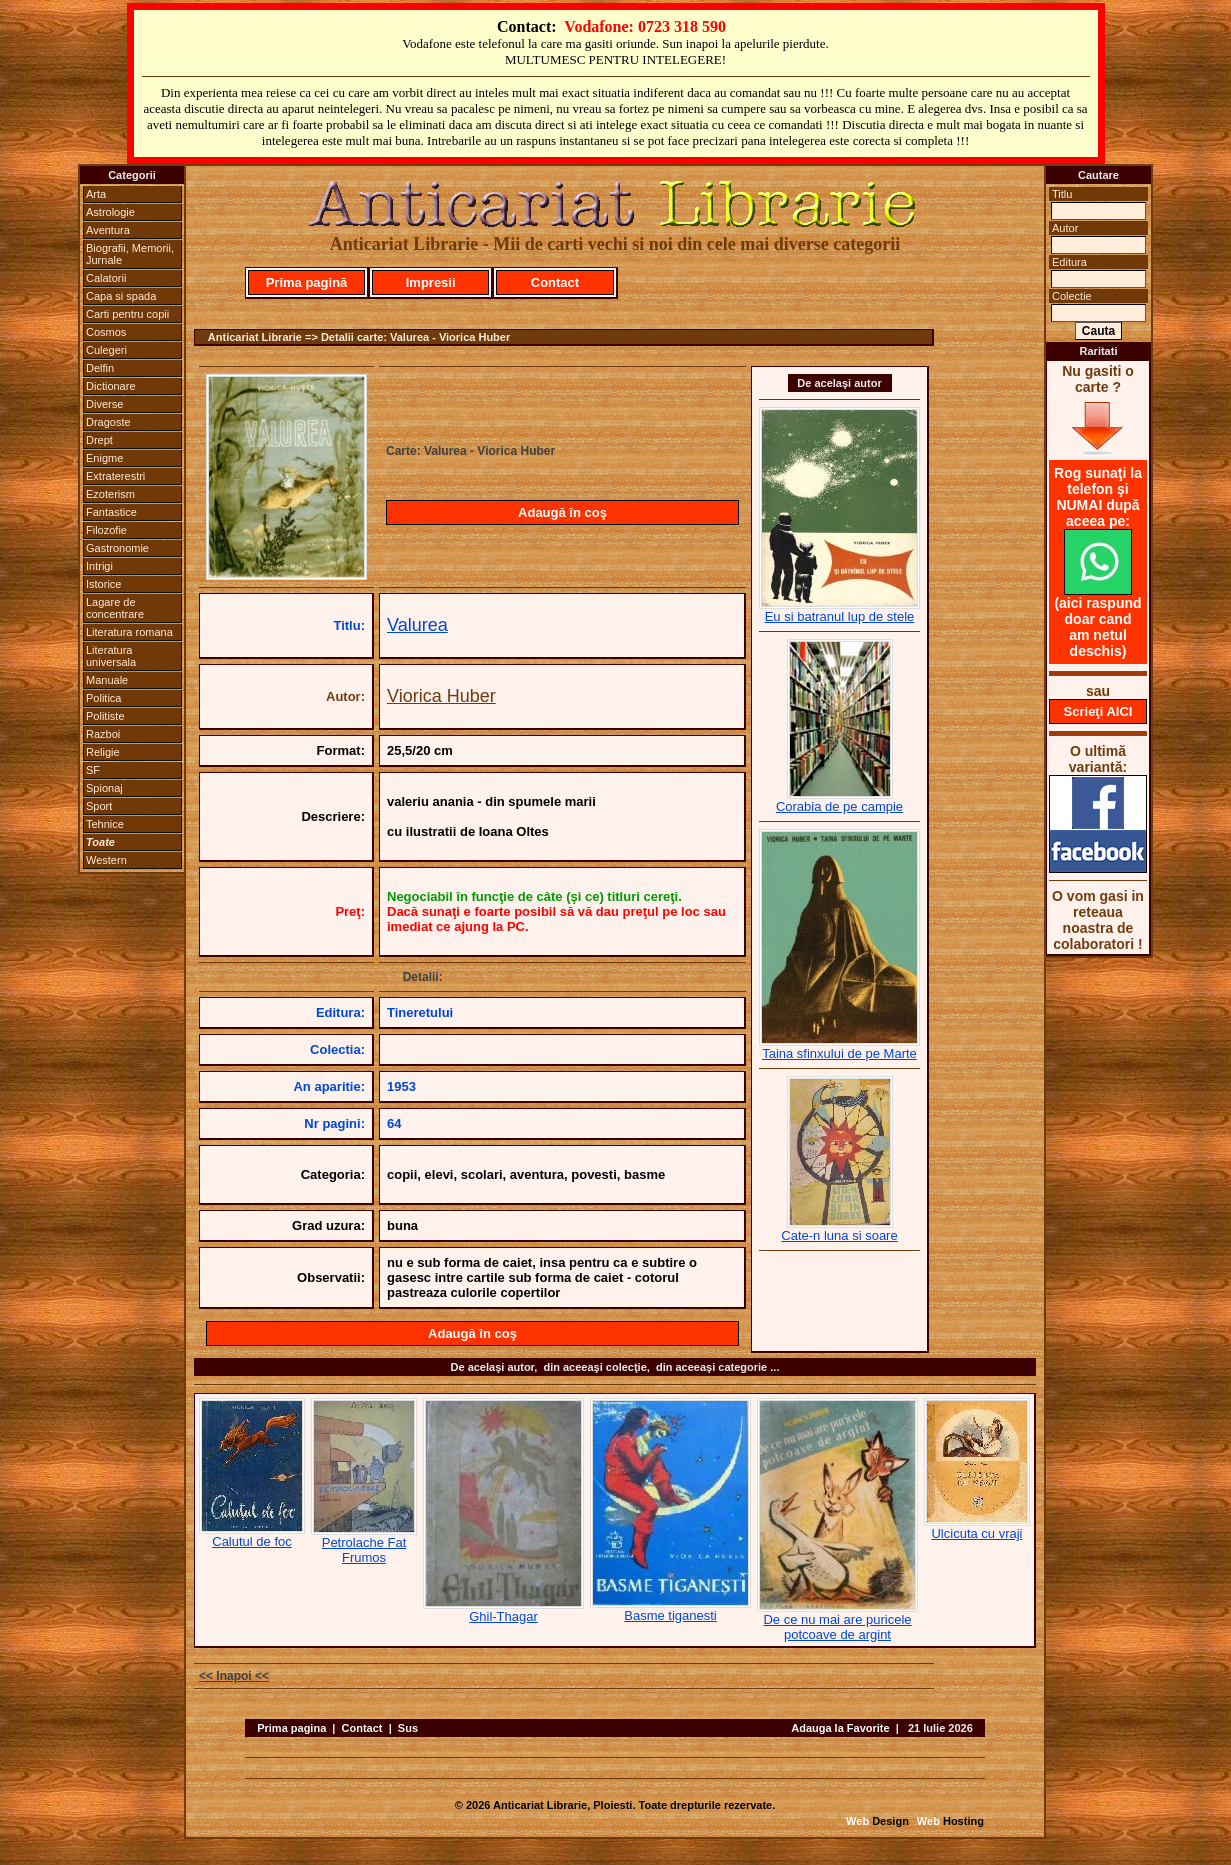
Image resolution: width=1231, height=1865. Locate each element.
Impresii (431, 282)
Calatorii (106, 278)
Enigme (104, 458)
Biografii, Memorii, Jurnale (130, 254)
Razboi (103, 734)
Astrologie (110, 212)
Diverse (104, 404)
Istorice (103, 584)
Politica (103, 698)
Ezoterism (110, 494)
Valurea (417, 625)
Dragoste (108, 422)
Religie (103, 752)
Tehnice (105, 824)
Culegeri (106, 350)
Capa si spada (121, 296)
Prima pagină (307, 282)
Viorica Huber (441, 696)
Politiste (105, 716)
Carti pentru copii (127, 314)
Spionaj (104, 788)
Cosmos (106, 332)
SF (93, 770)
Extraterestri (115, 476)
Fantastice (111, 512)
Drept (99, 440)
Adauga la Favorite (840, 1728)
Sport (99, 806)
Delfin (100, 368)
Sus (408, 1728)
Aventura (108, 230)
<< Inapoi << (234, 1676)
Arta (96, 194)
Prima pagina (291, 1728)
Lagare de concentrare (115, 608)
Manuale (107, 680)
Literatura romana (129, 632)
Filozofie (106, 530)
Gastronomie (117, 548)
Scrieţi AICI (1098, 711)
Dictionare (111, 386)
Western (106, 860)
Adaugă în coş (562, 512)
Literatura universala (111, 656)
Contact (555, 282)
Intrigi (99, 566)
